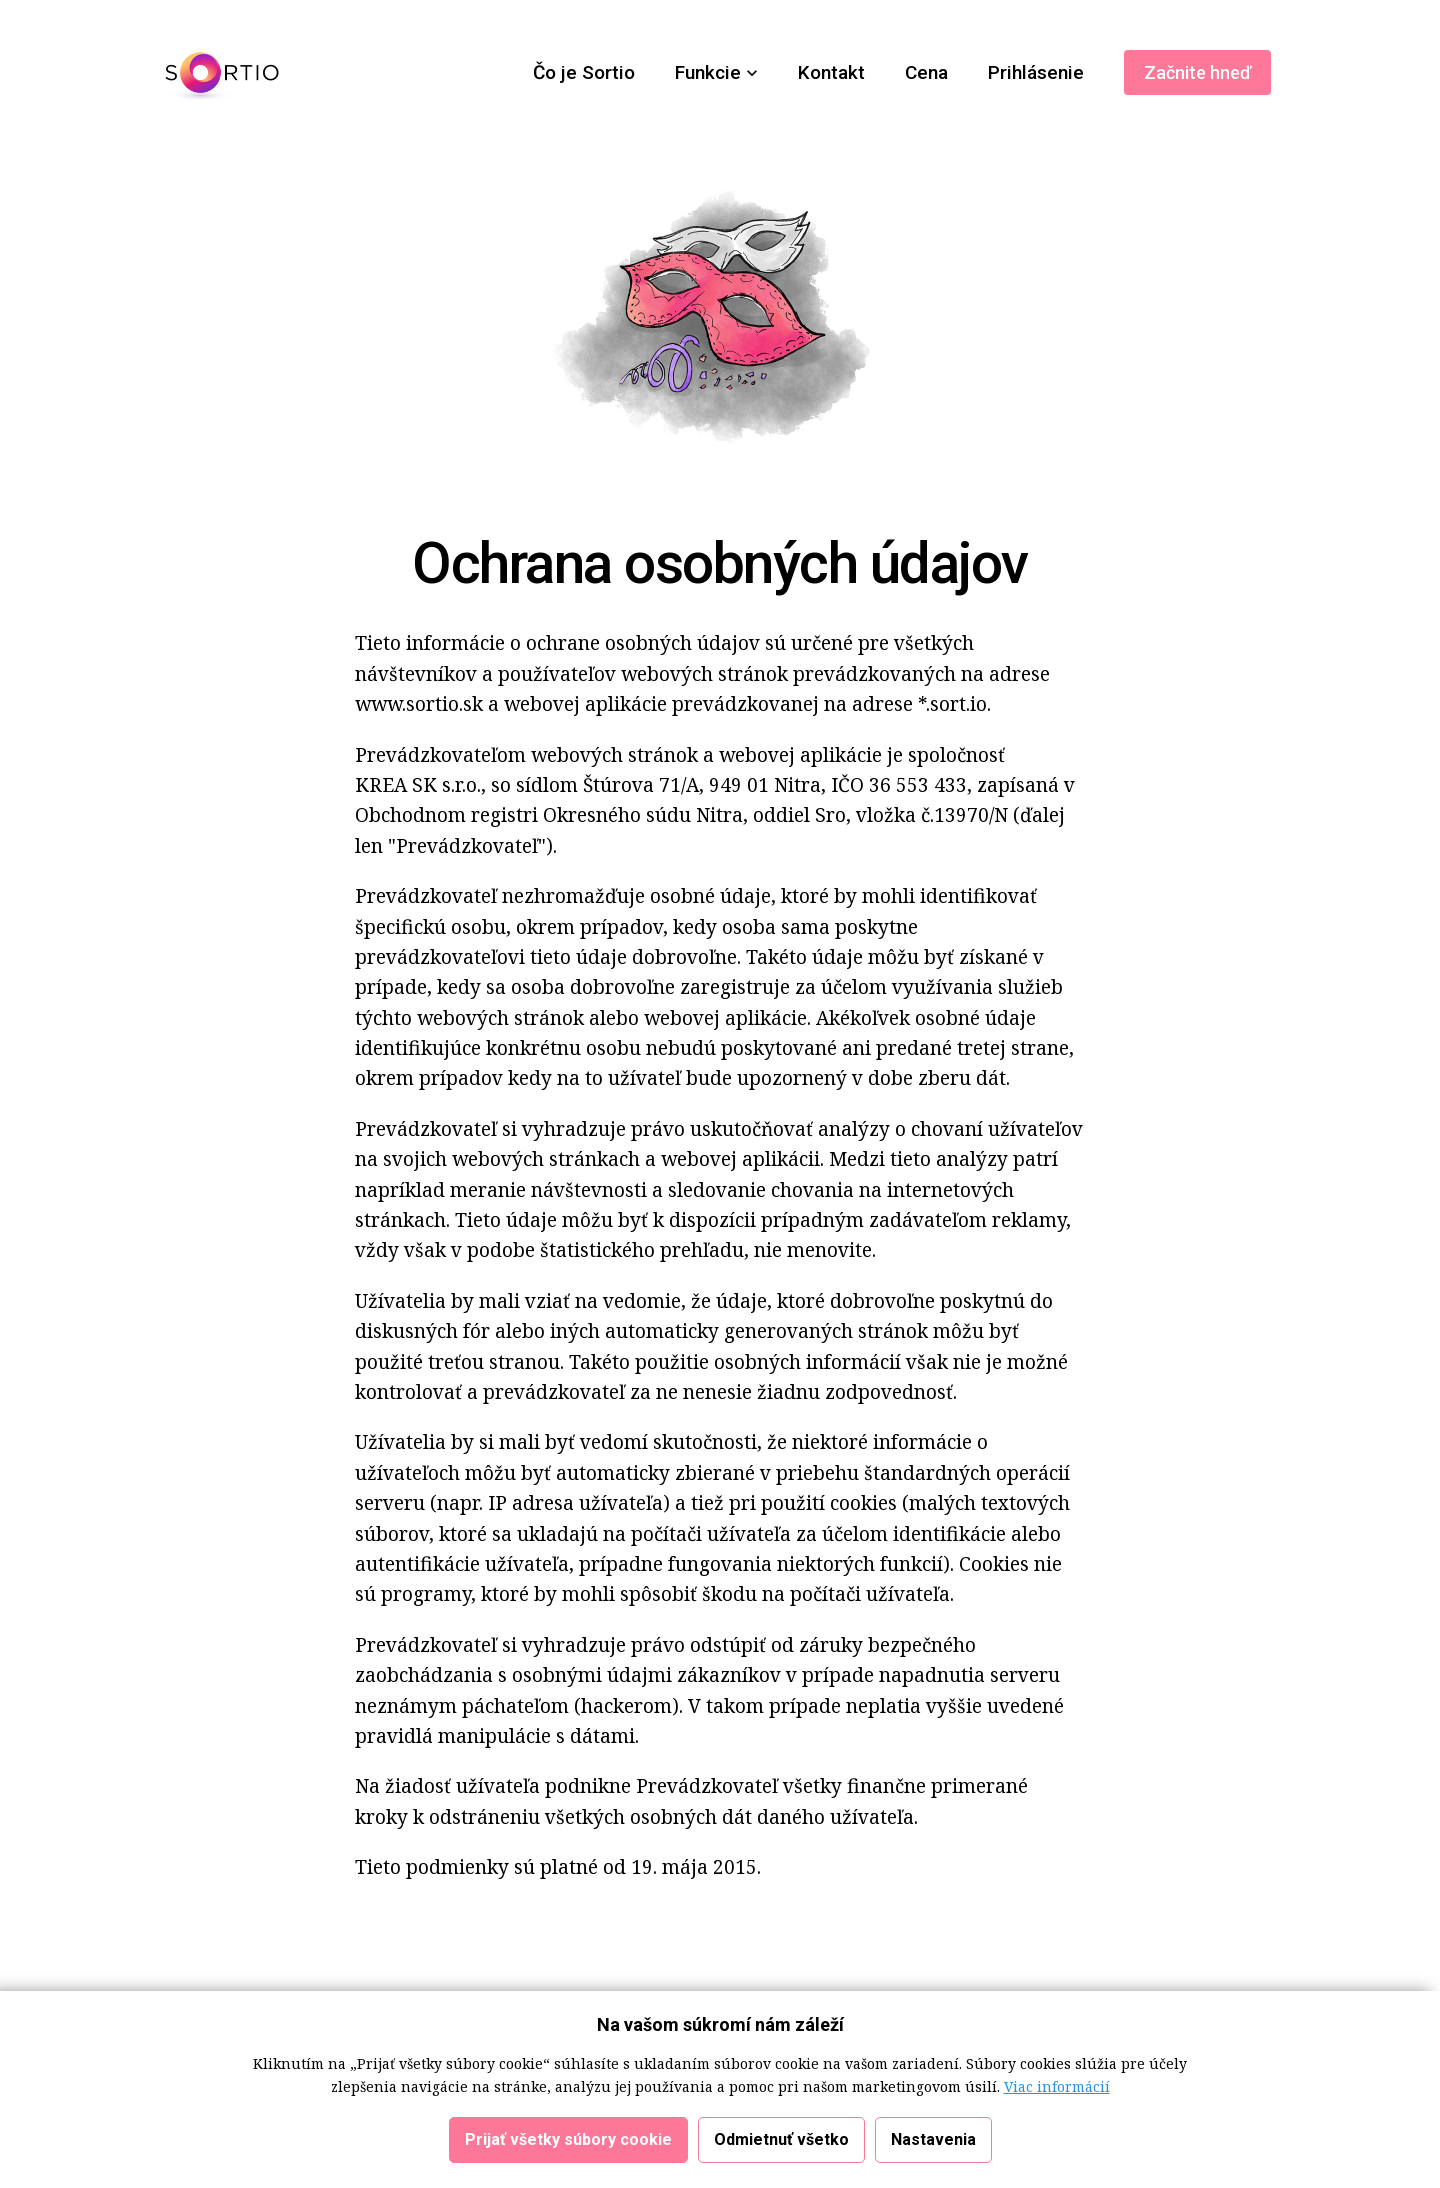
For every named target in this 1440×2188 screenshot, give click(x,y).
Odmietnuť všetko (781, 2147)
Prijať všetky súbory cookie (568, 2147)
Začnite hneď (1197, 72)
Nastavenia (933, 2147)
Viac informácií (1057, 2094)
